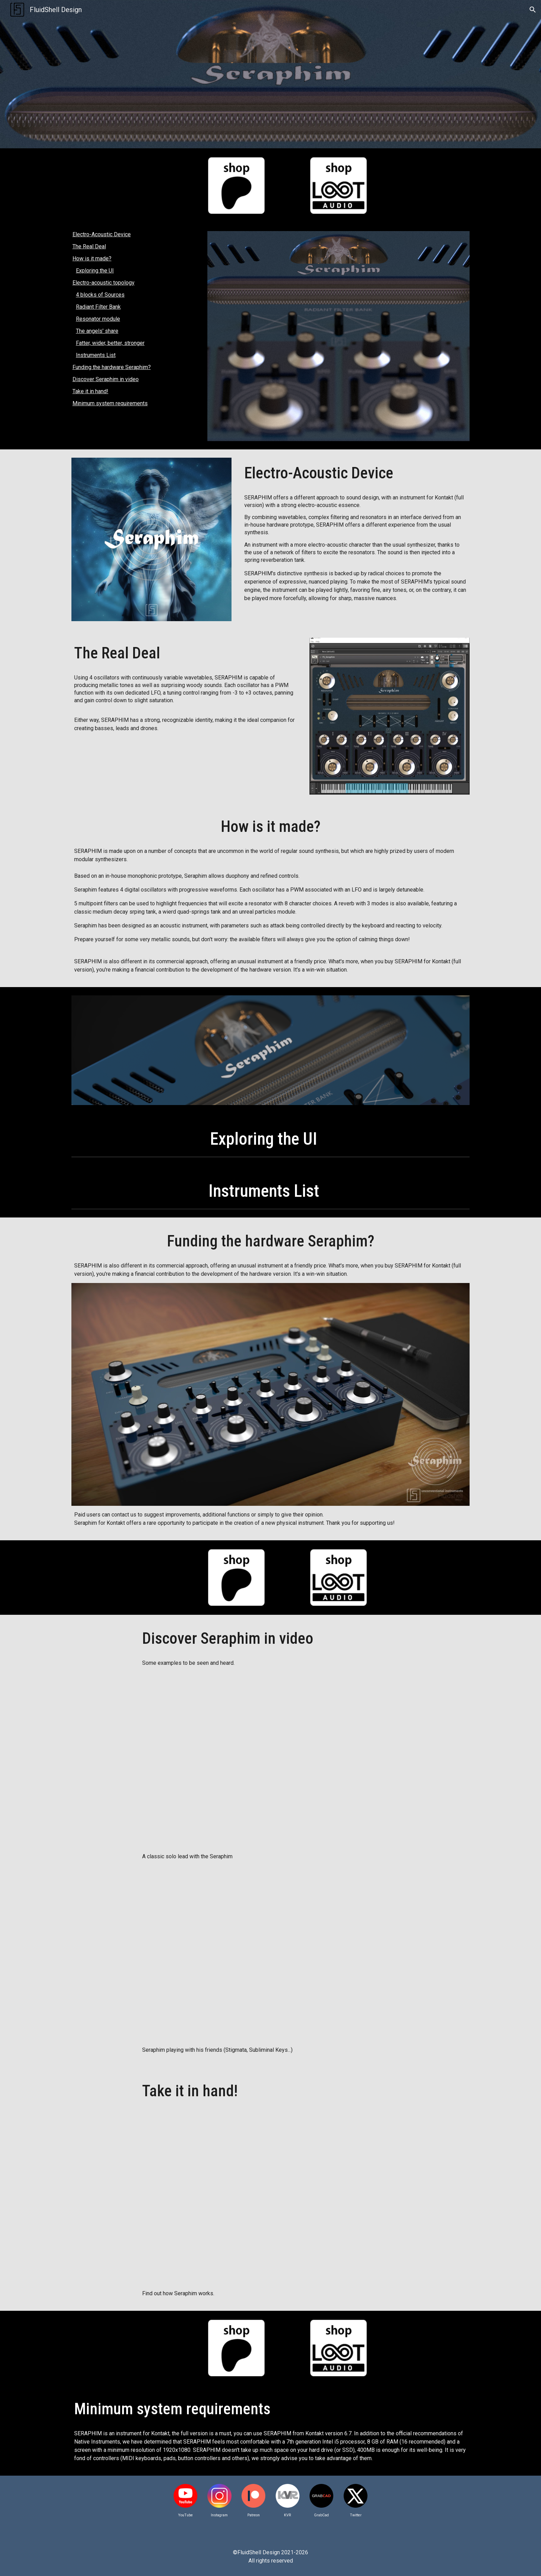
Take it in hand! (90, 391)
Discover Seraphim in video (105, 379)
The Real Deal (89, 246)
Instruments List (96, 355)
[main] (356, 473)
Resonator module (98, 319)
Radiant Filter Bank (98, 307)
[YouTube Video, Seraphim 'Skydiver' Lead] (270, 1760)
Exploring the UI (95, 270)
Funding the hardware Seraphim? (111, 367)
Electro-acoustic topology (103, 282)
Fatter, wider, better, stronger (110, 343)
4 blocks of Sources (100, 294)
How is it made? (91, 258)
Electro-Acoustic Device (101, 234)
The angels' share (97, 331)
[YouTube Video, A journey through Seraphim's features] (270, 2196)
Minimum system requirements (110, 403)
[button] (532, 9)
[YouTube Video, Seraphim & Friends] (270, 1953)
